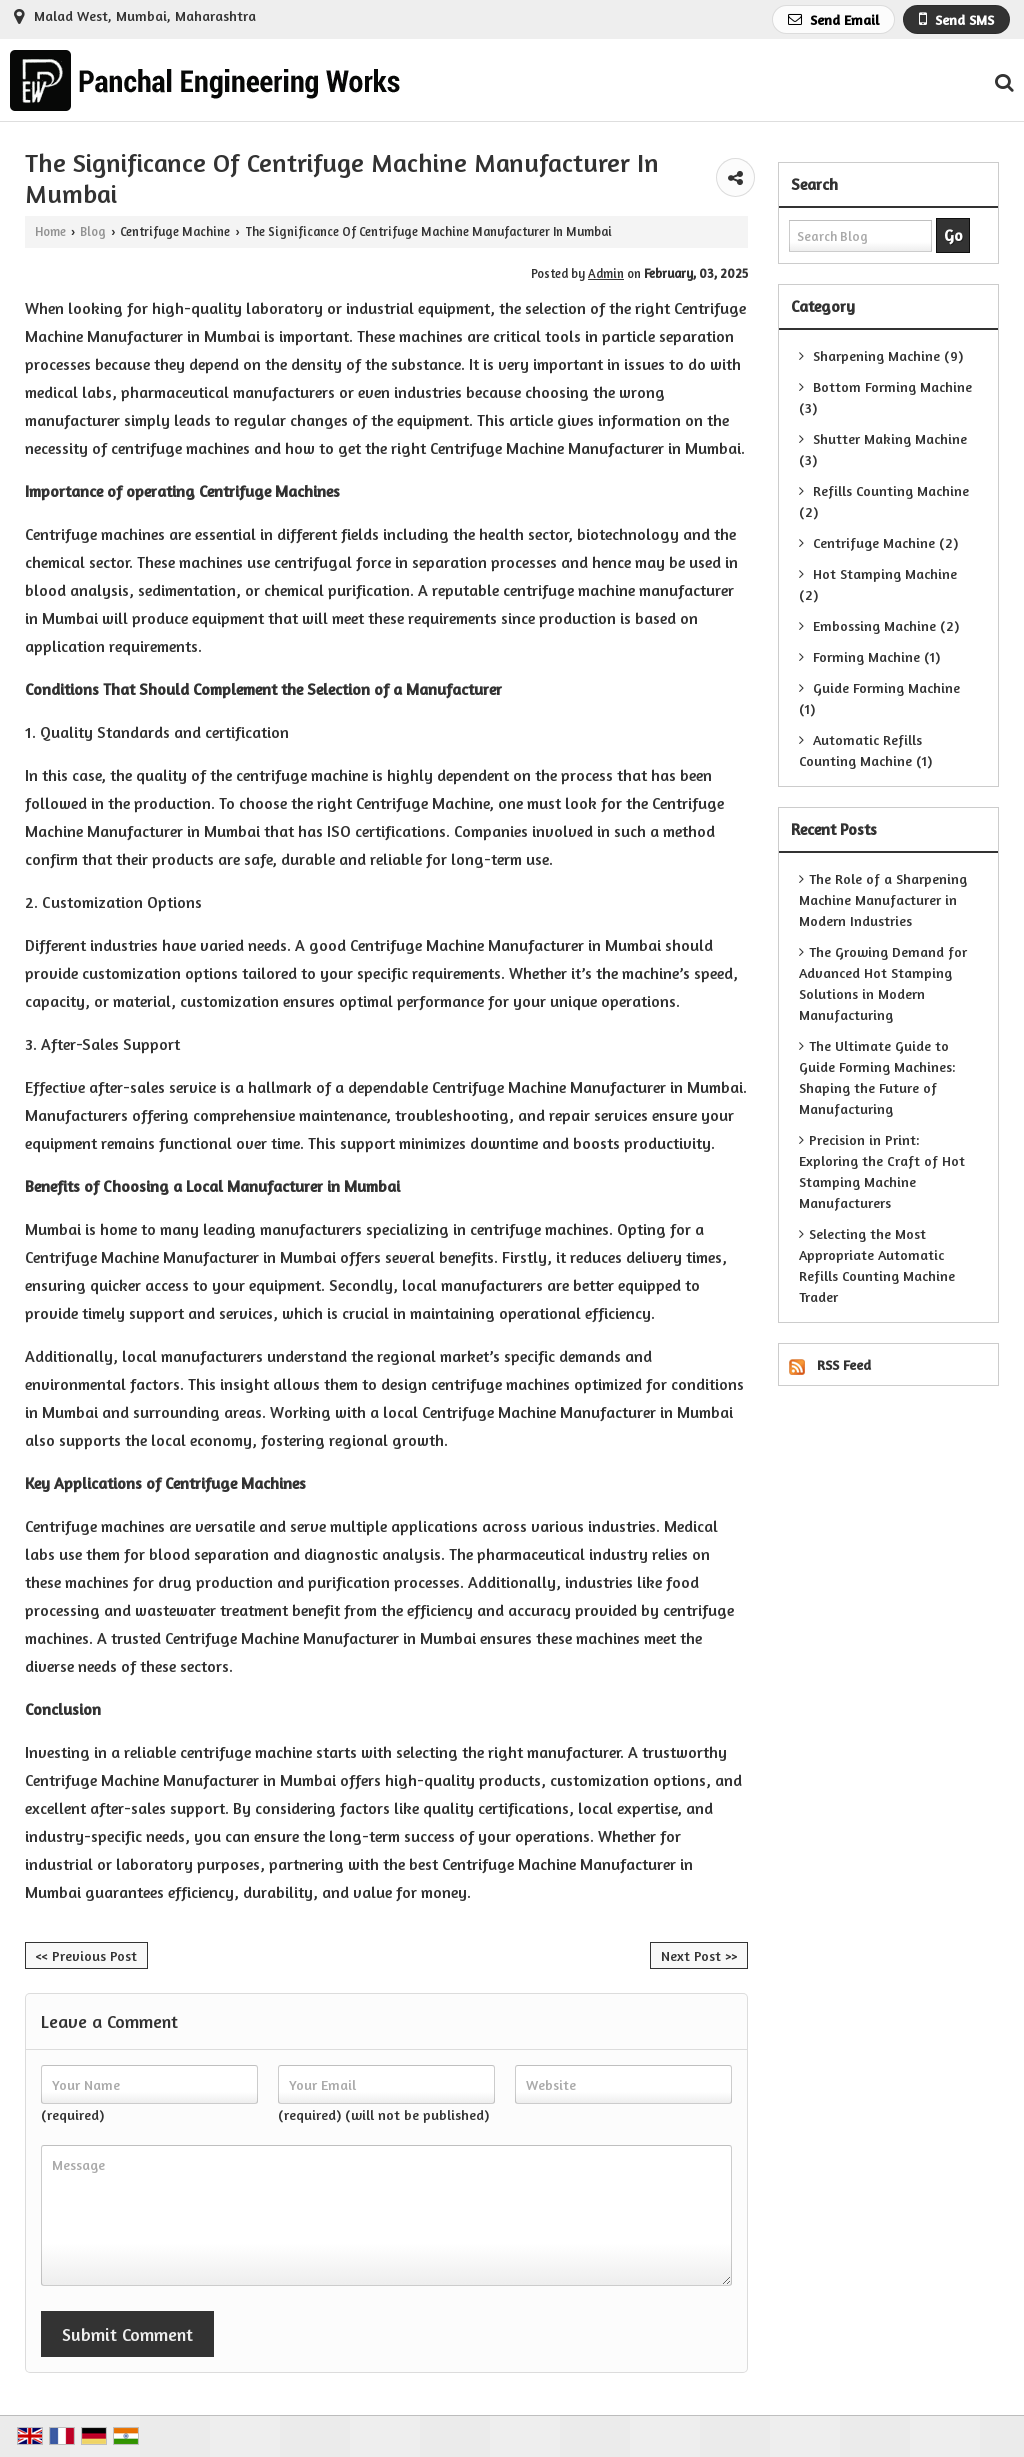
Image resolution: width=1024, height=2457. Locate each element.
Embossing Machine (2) (879, 625)
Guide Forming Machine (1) (879, 698)
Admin (606, 273)
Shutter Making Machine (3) (883, 449)
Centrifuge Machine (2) (878, 542)
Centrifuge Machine (175, 231)
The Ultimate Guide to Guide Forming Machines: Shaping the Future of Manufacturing (877, 1077)
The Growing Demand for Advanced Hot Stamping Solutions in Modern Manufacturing (883, 983)
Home (50, 231)
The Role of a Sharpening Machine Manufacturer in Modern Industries (883, 899)
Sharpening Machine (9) (881, 355)
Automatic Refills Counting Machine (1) (865, 750)
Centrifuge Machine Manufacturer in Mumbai (585, 448)
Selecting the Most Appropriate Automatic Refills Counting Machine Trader (877, 1265)
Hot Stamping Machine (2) (878, 584)
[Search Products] (1001, 82)
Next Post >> (699, 1955)
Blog (93, 231)
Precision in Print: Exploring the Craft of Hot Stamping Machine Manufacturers (882, 1171)
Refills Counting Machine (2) (884, 501)
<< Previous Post (86, 1955)
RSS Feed (844, 1364)
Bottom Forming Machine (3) (885, 397)
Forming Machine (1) (869, 656)
